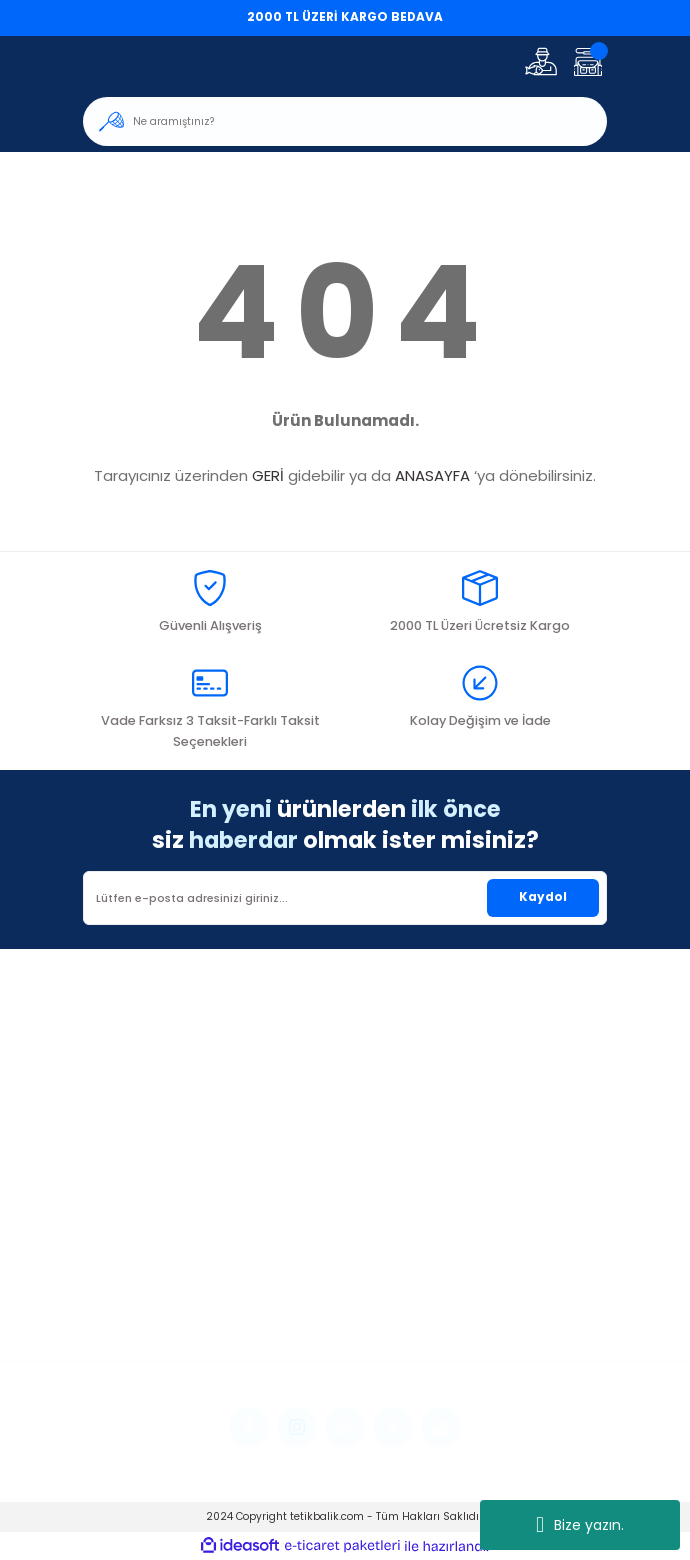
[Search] (345, 121)
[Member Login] (541, 61)
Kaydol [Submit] (543, 897)
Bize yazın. (580, 1525)
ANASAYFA (432, 475)
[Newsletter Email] (345, 898)
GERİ (268, 475)
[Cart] (587, 61)
